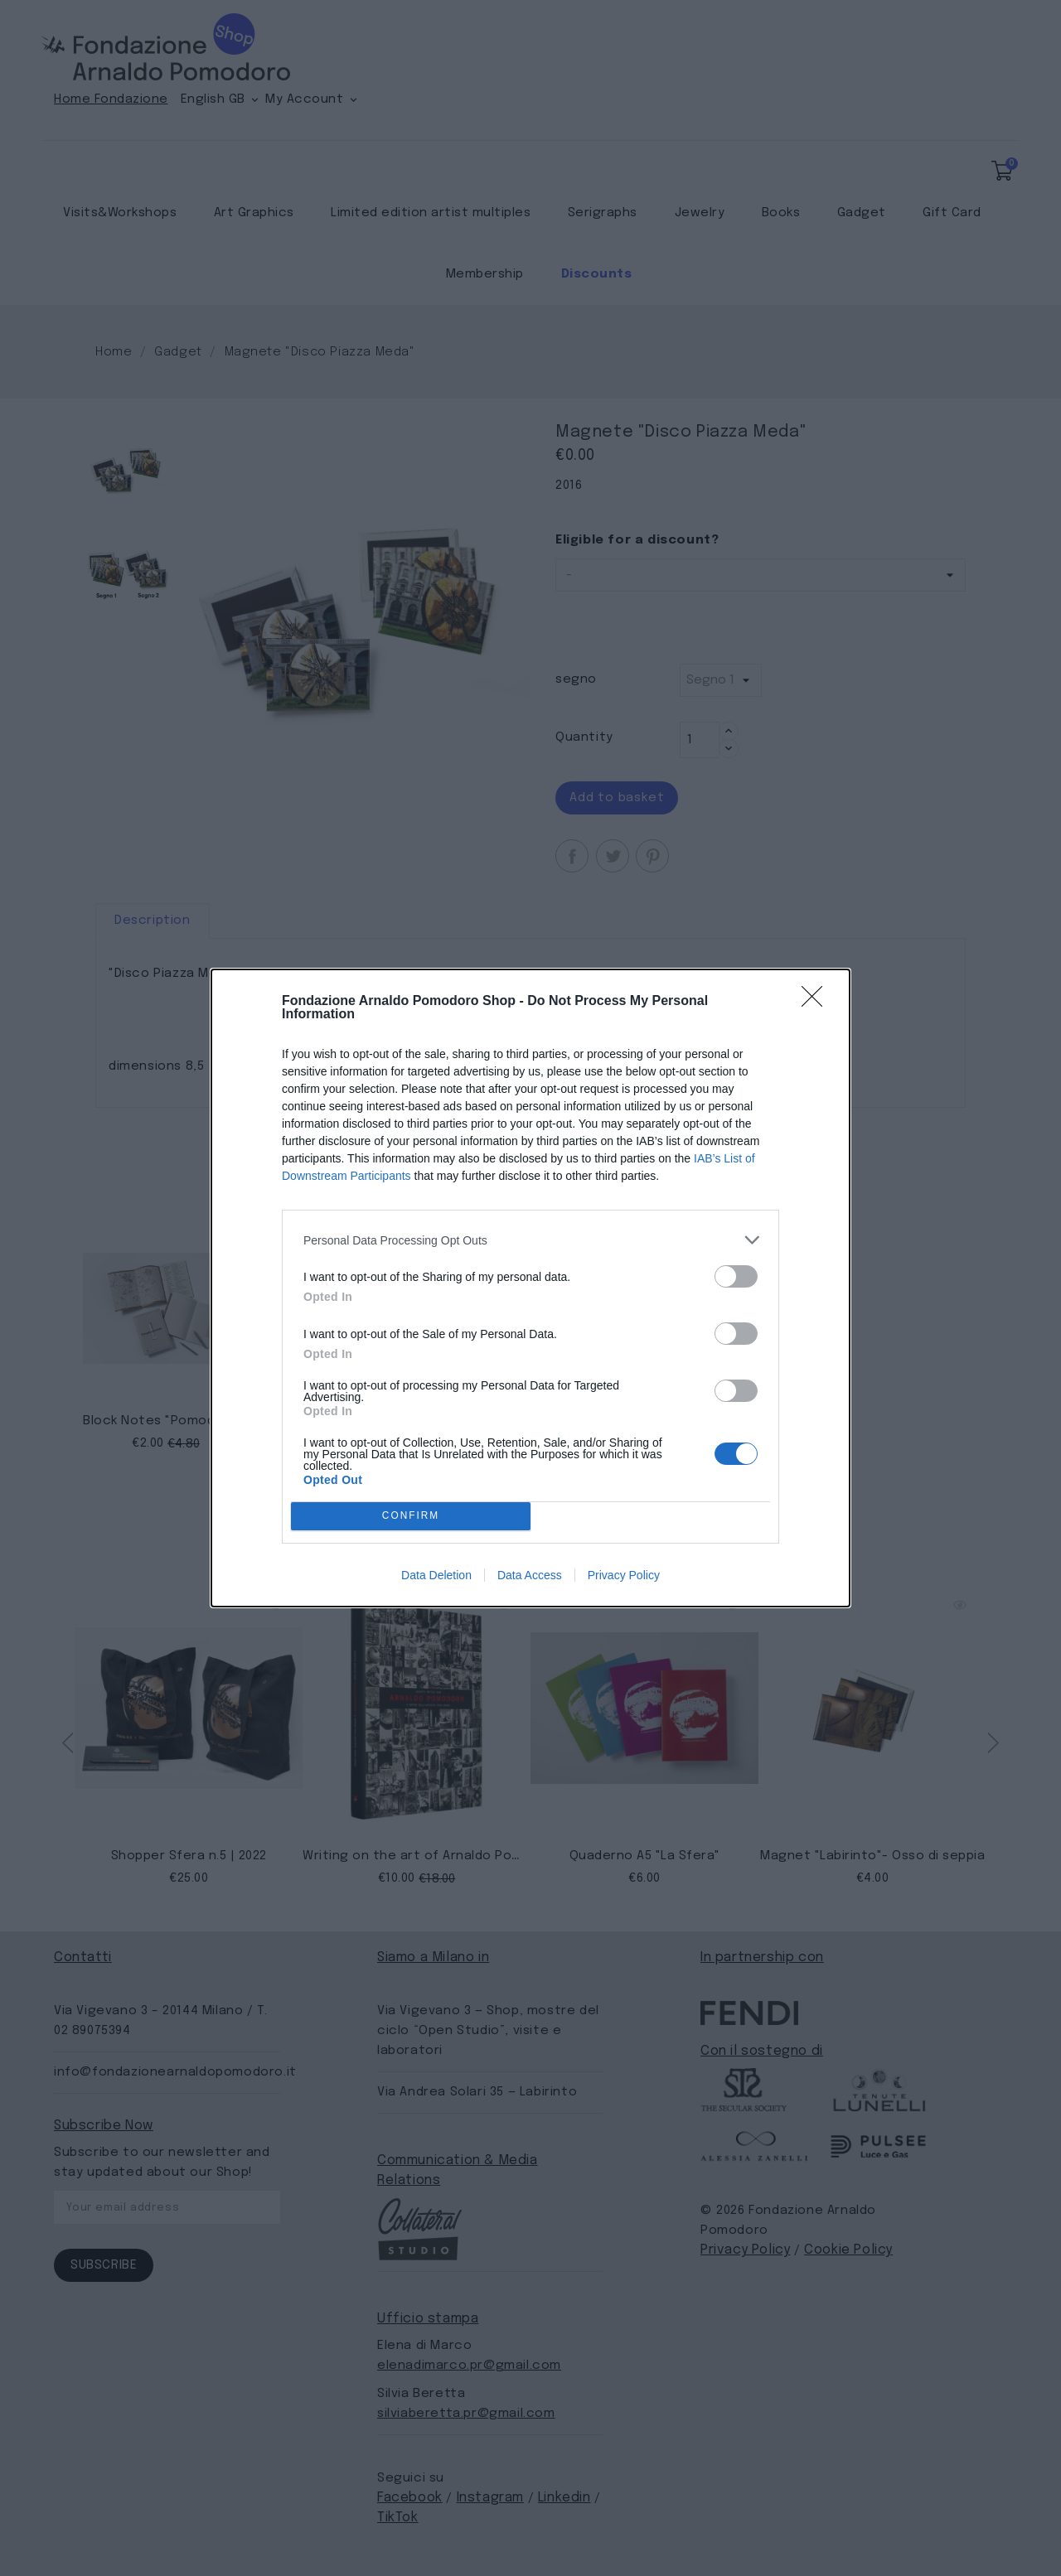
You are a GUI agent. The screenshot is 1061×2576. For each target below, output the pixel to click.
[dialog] (530, 1288)
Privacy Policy (624, 1575)
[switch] (736, 1276)
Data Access (529, 1575)
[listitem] (530, 1240)
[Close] (817, 1001)
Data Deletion (436, 1575)
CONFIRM (411, 1516)
